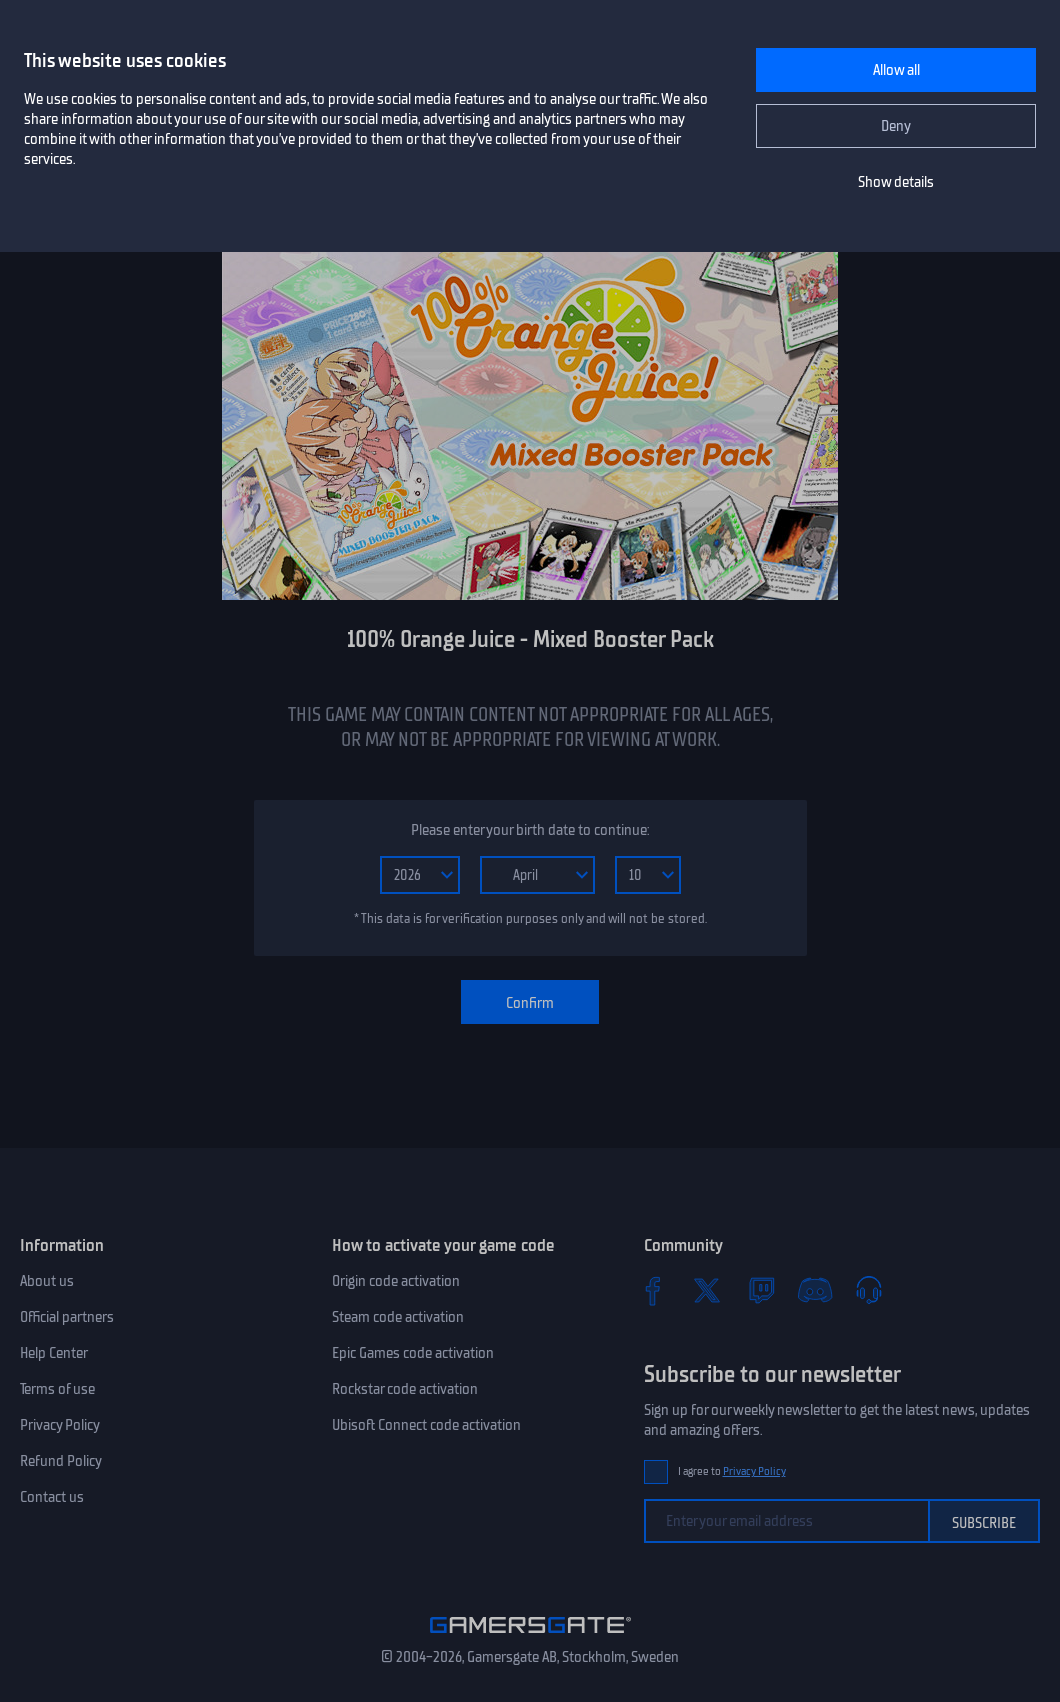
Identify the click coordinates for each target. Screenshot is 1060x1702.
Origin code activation (396, 1281)
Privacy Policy (60, 1425)
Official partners (67, 1317)
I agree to (732, 1471)
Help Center (54, 1353)
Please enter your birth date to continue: (530, 830)
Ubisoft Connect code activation (426, 1425)
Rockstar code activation (405, 1389)
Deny (896, 126)
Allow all (896, 70)
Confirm (530, 1003)
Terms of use (57, 1389)
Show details (896, 182)
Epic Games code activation (413, 1353)
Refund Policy (61, 1461)
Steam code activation (398, 1317)
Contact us (52, 1497)
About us (47, 1281)
